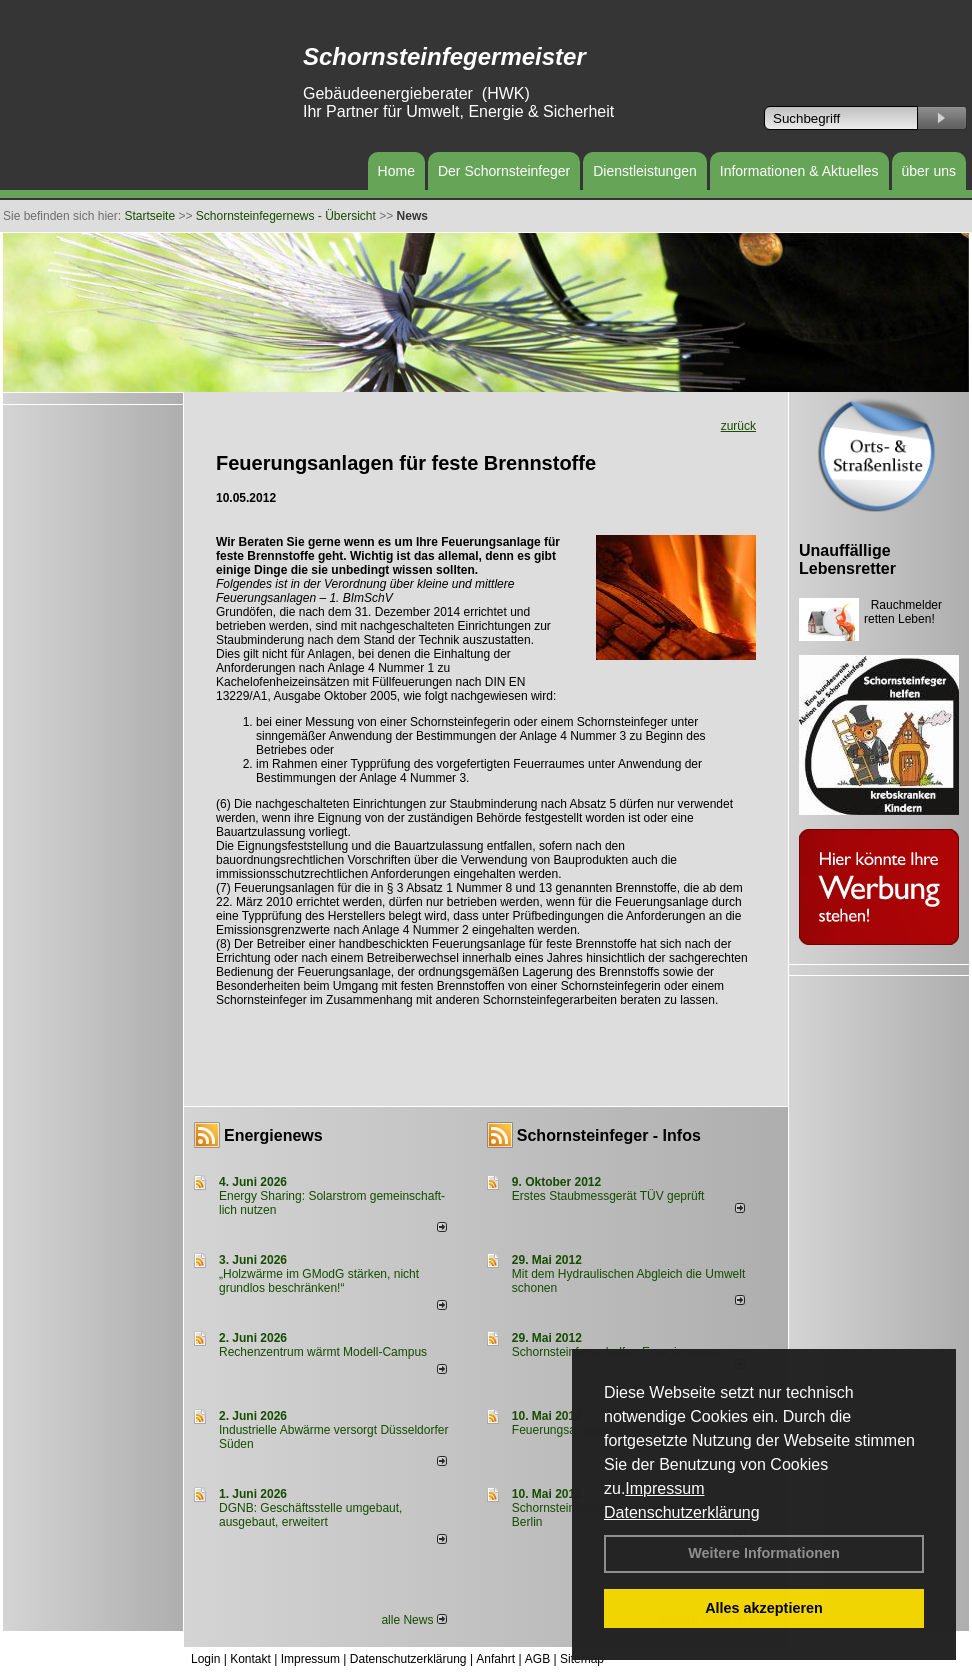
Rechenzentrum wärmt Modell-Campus (323, 1352)
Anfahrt (495, 1659)
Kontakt (250, 1659)
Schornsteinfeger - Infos (609, 1135)
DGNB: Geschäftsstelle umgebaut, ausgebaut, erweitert (310, 1515)
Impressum (664, 1488)
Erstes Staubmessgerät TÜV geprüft (608, 1196)
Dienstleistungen (645, 171)
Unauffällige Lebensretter (847, 559)
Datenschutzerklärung (682, 1512)
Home (396, 171)
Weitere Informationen (764, 1553)
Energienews (273, 1135)
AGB (537, 1659)
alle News (413, 1620)
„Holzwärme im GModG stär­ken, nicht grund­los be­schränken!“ (319, 1281)
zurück (738, 426)
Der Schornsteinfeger (504, 171)
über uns (929, 171)
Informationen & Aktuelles (799, 171)
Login (205, 1659)
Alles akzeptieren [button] (764, 1608)
